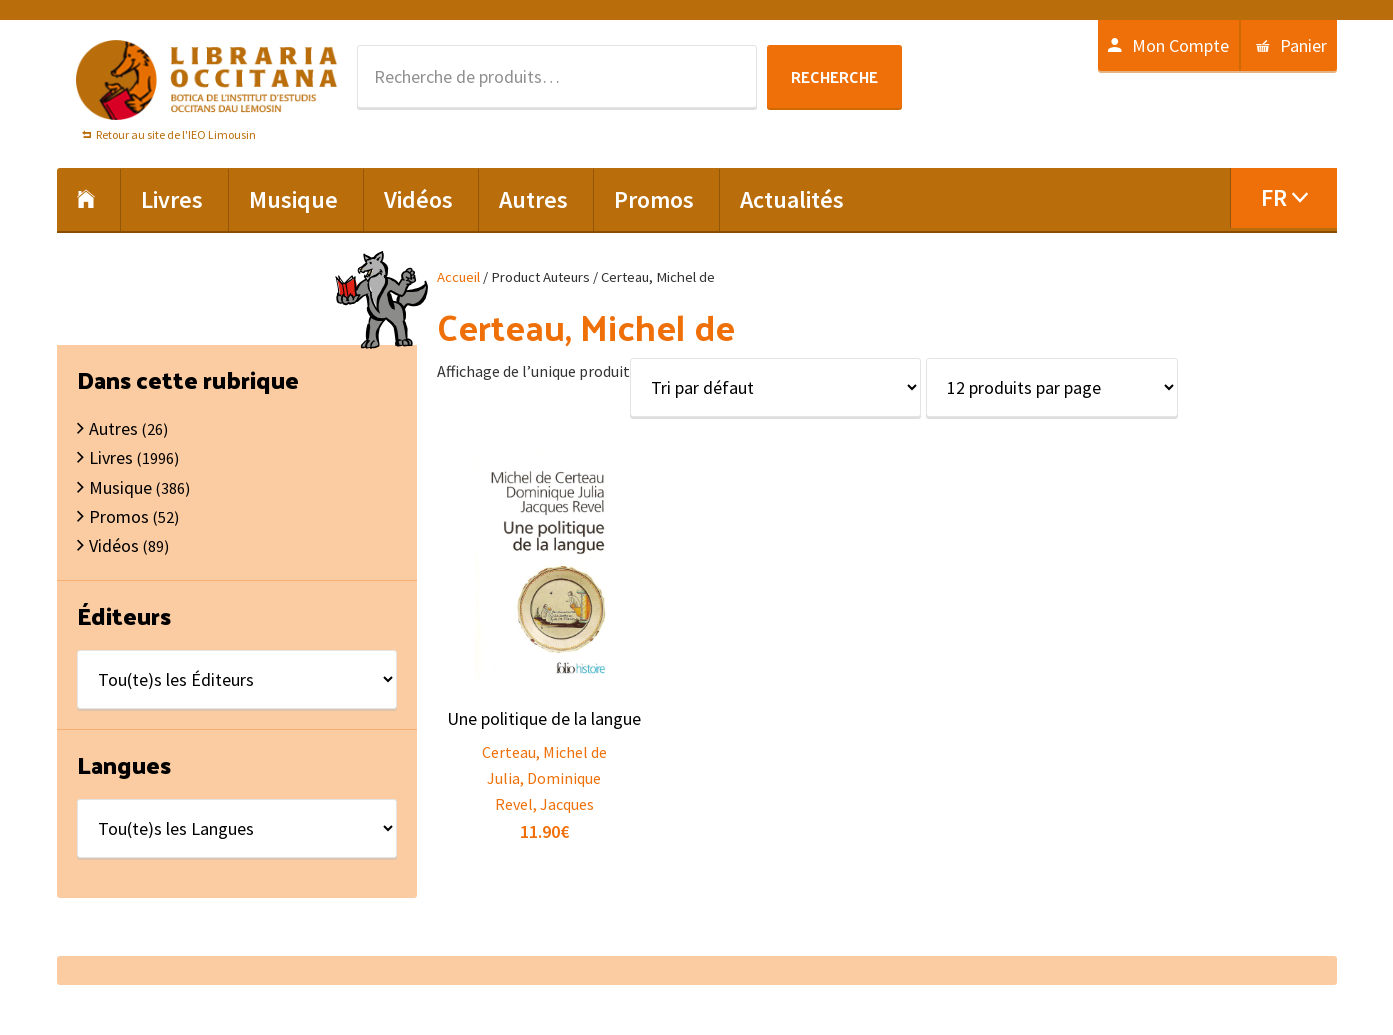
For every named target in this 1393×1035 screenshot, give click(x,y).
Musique (120, 487)
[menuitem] (1283, 198)
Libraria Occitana (207, 80)
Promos (119, 516)
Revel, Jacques (544, 804)
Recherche (834, 76)
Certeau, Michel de (544, 752)
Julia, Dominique (544, 778)
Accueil (458, 277)
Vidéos (114, 545)
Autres (113, 428)
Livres (111, 457)
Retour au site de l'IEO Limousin (176, 134)
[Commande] (775, 387)
